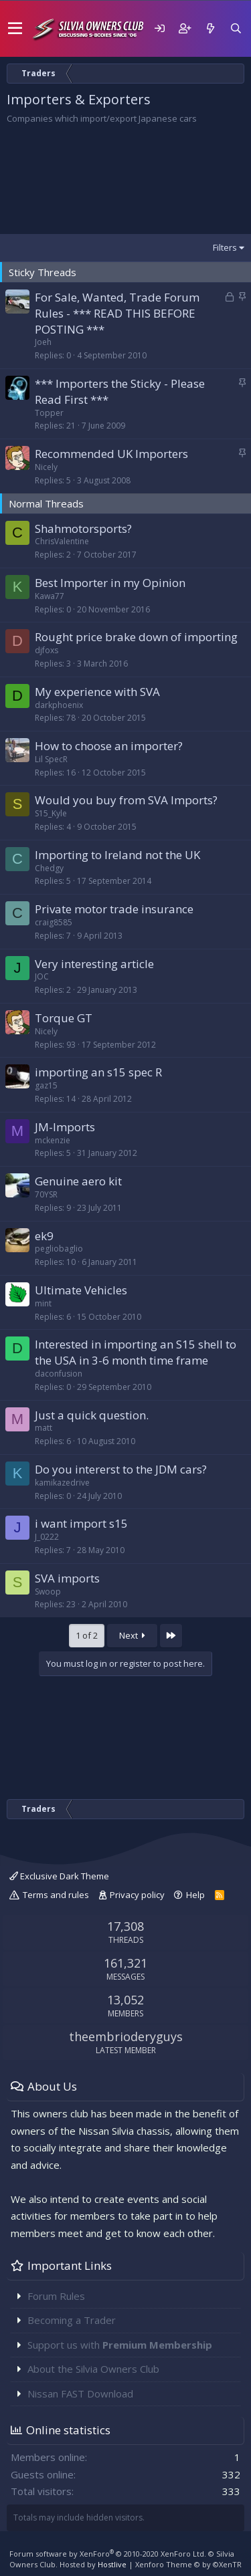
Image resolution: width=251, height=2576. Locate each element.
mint (43, 1303)
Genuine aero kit (78, 1181)
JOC (42, 976)
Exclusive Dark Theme (59, 1876)
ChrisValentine (62, 541)
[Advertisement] (125, 179)
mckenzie (52, 1140)
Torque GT (63, 1018)
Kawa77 (49, 596)
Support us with (119, 2344)
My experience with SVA (97, 691)
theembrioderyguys (126, 2036)
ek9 (44, 1236)
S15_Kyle (51, 813)
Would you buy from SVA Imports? (126, 800)
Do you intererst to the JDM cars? (121, 1469)
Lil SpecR (51, 759)
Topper (49, 413)
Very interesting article (94, 963)
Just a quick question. (92, 1415)
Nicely (46, 467)
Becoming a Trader (71, 2320)
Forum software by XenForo (107, 2554)
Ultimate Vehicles (81, 1290)
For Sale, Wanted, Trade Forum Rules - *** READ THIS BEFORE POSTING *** (117, 313)
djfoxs (46, 650)
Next (132, 1635)
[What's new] (210, 28)
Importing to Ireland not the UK (117, 854)
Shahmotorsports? (83, 528)
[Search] (235, 28)
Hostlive (112, 2564)
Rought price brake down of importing (136, 637)
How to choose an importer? (109, 745)
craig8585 (53, 922)
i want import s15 (81, 1523)
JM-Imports (65, 1127)
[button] (15, 29)
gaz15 (46, 1085)
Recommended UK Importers (111, 453)
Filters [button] (225, 247)
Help (195, 1895)
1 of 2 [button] (87, 1635)
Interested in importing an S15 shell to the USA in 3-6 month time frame (135, 1352)
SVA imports (67, 1578)
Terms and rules (56, 1895)
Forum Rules (56, 2296)
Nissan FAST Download (80, 2393)
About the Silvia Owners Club (93, 2368)
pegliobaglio (59, 1248)
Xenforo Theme (188, 2564)
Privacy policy (137, 1895)
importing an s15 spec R (98, 1072)
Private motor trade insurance (114, 909)
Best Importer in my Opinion (110, 582)
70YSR (46, 1194)
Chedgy (49, 868)
